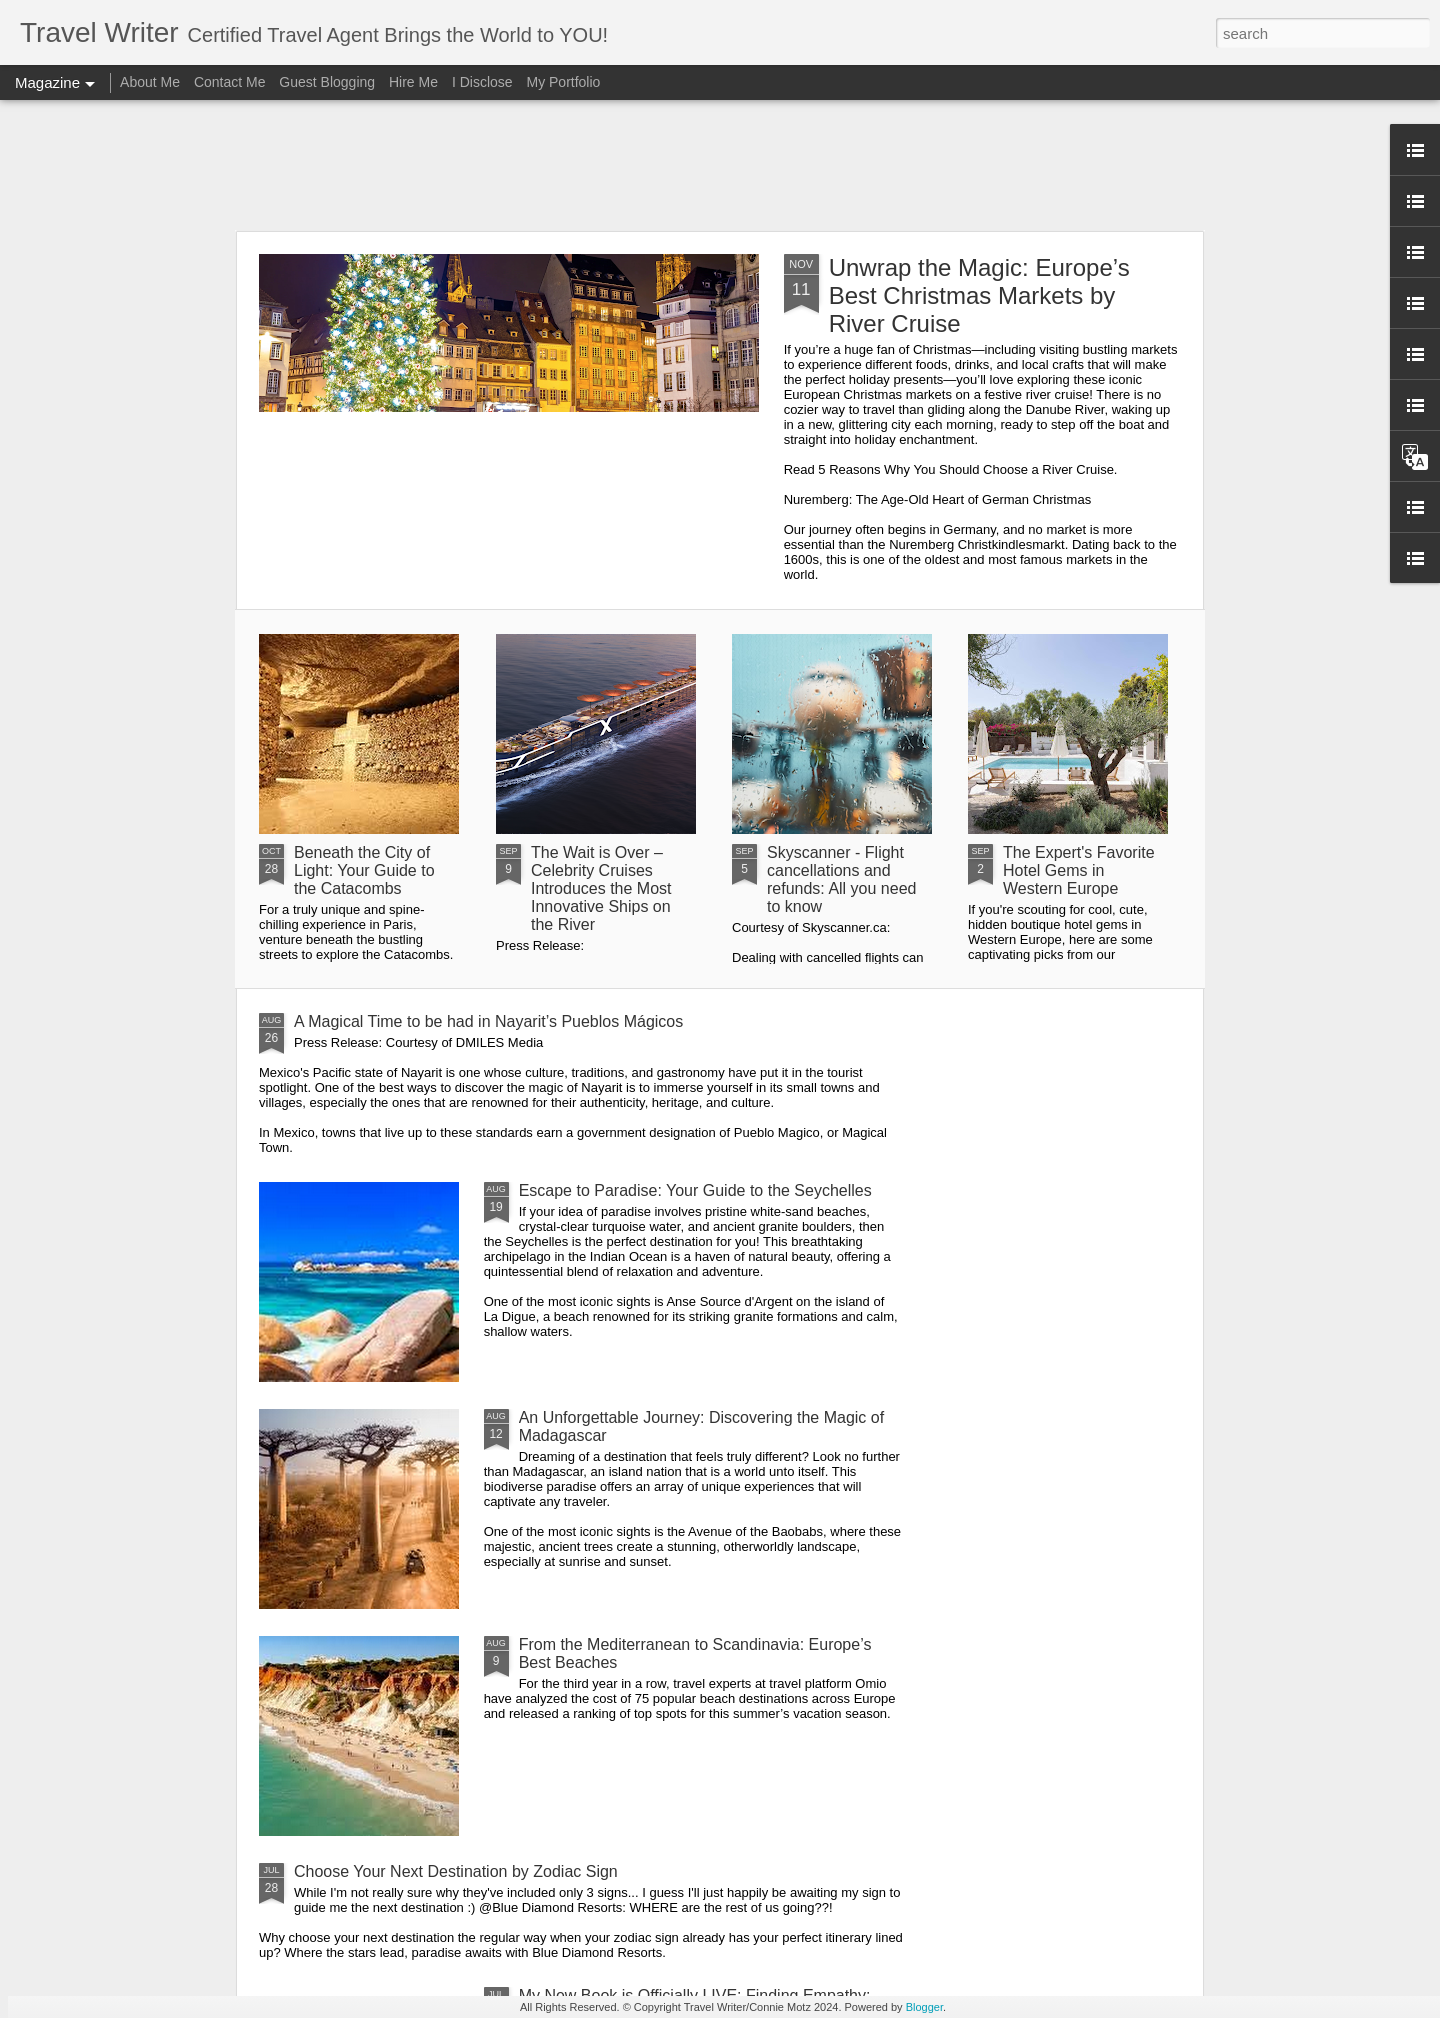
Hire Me (413, 82)
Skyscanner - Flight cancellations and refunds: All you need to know (841, 879)
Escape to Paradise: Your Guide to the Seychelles (695, 1190)
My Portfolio (563, 82)
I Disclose (482, 82)
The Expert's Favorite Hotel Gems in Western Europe (1079, 870)
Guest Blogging (327, 82)
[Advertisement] (720, 165)
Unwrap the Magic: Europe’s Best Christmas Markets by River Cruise (979, 295)
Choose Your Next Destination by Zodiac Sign (456, 1871)
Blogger (924, 2007)
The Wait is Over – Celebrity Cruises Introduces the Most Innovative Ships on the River (601, 888)
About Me (150, 82)
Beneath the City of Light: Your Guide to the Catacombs (364, 870)
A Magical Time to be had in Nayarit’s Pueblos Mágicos (488, 1021)
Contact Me (230, 82)
